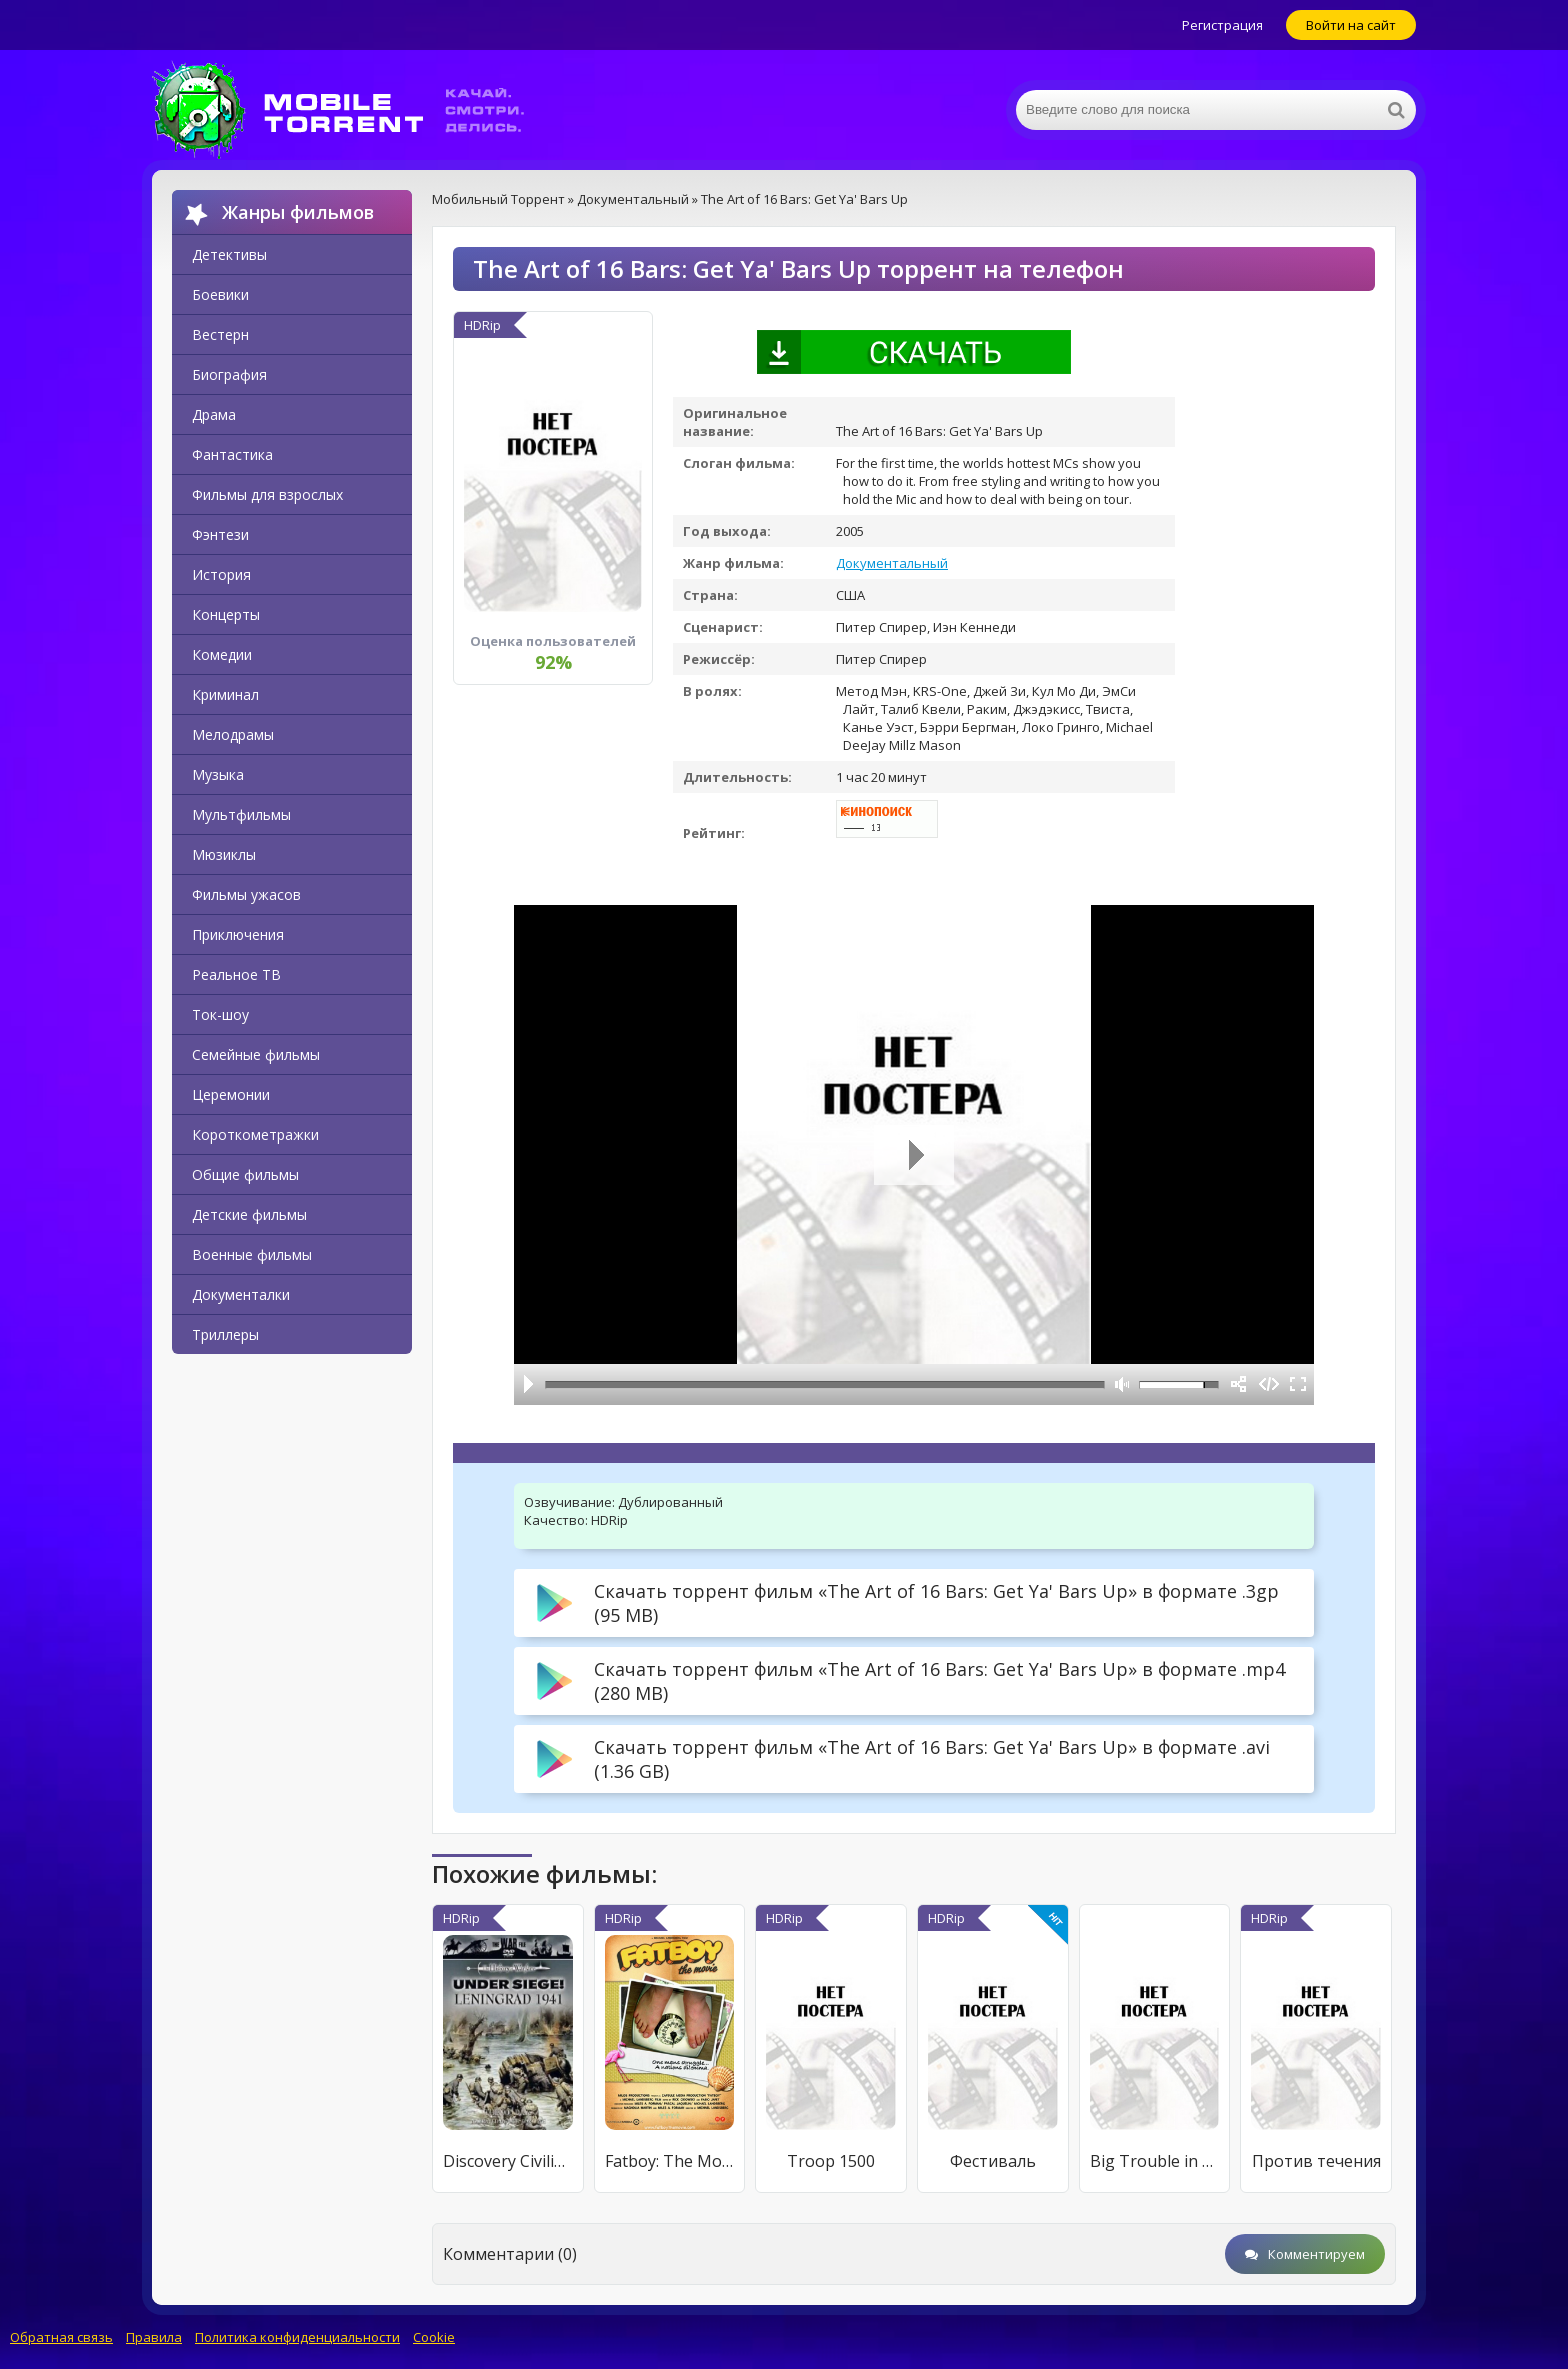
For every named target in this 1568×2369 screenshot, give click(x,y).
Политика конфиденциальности (297, 2337)
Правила (154, 2337)
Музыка (218, 774)
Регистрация (1222, 25)
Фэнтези (220, 534)
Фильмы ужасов (246, 894)
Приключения (238, 934)
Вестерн (220, 334)
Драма (214, 414)
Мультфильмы (241, 814)
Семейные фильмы (256, 1054)
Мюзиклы (224, 854)
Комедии (222, 654)
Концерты (226, 614)
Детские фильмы (249, 1214)
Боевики (220, 294)
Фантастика (232, 454)
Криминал (225, 694)
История (221, 574)
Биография (229, 374)
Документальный (892, 563)
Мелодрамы (233, 734)
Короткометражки (255, 1134)
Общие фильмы (245, 1174)
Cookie (434, 2337)
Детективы (229, 254)
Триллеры (225, 1334)
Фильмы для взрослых (267, 494)
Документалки (241, 1294)
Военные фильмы (252, 1254)
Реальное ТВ (236, 974)
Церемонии (231, 1094)
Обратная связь (61, 2337)
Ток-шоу (220, 1014)
